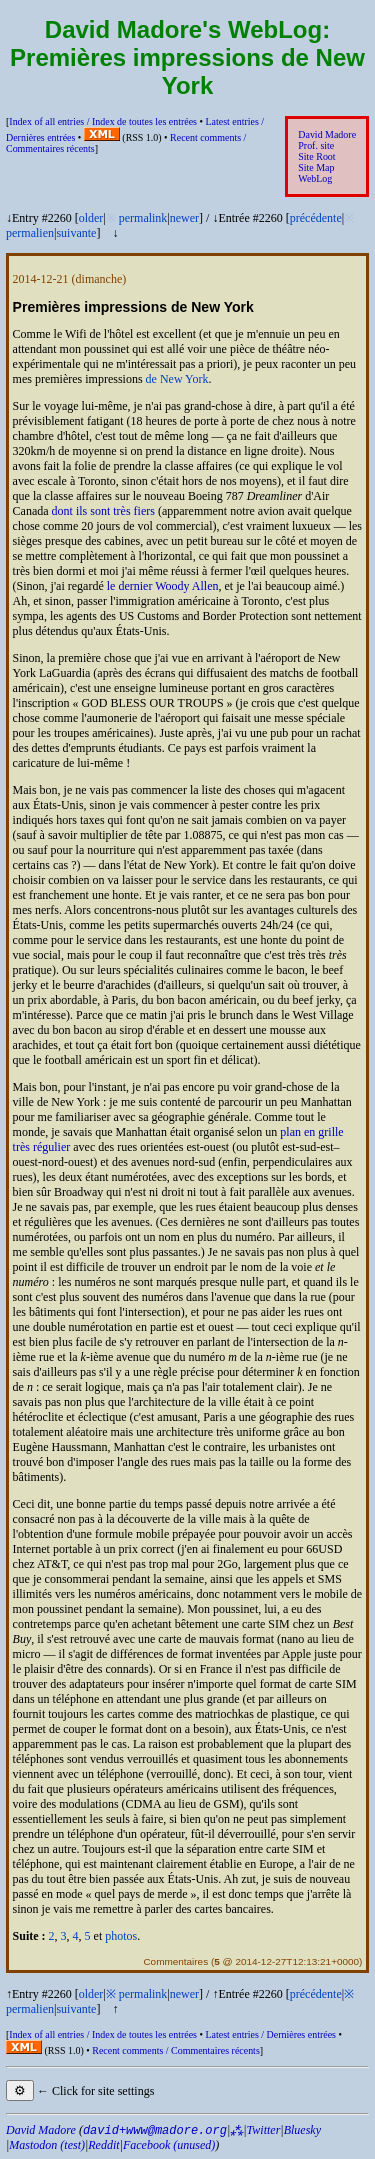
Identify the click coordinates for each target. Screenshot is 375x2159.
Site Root (316, 156)
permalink (143, 218)
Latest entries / (270, 2034)
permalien (30, 233)
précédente (316, 218)
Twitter (264, 2130)
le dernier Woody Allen (163, 586)
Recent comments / (176, 2050)
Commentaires (175, 1961)
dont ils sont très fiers (103, 511)
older (91, 218)
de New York (177, 379)
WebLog (315, 178)
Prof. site (316, 145)
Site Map (316, 167)
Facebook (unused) (169, 2145)
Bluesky (302, 2130)
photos (121, 1936)
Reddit (103, 2145)
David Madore (327, 134)
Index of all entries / (103, 121)
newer (184, 218)
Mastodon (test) (47, 2145)
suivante (76, 233)
